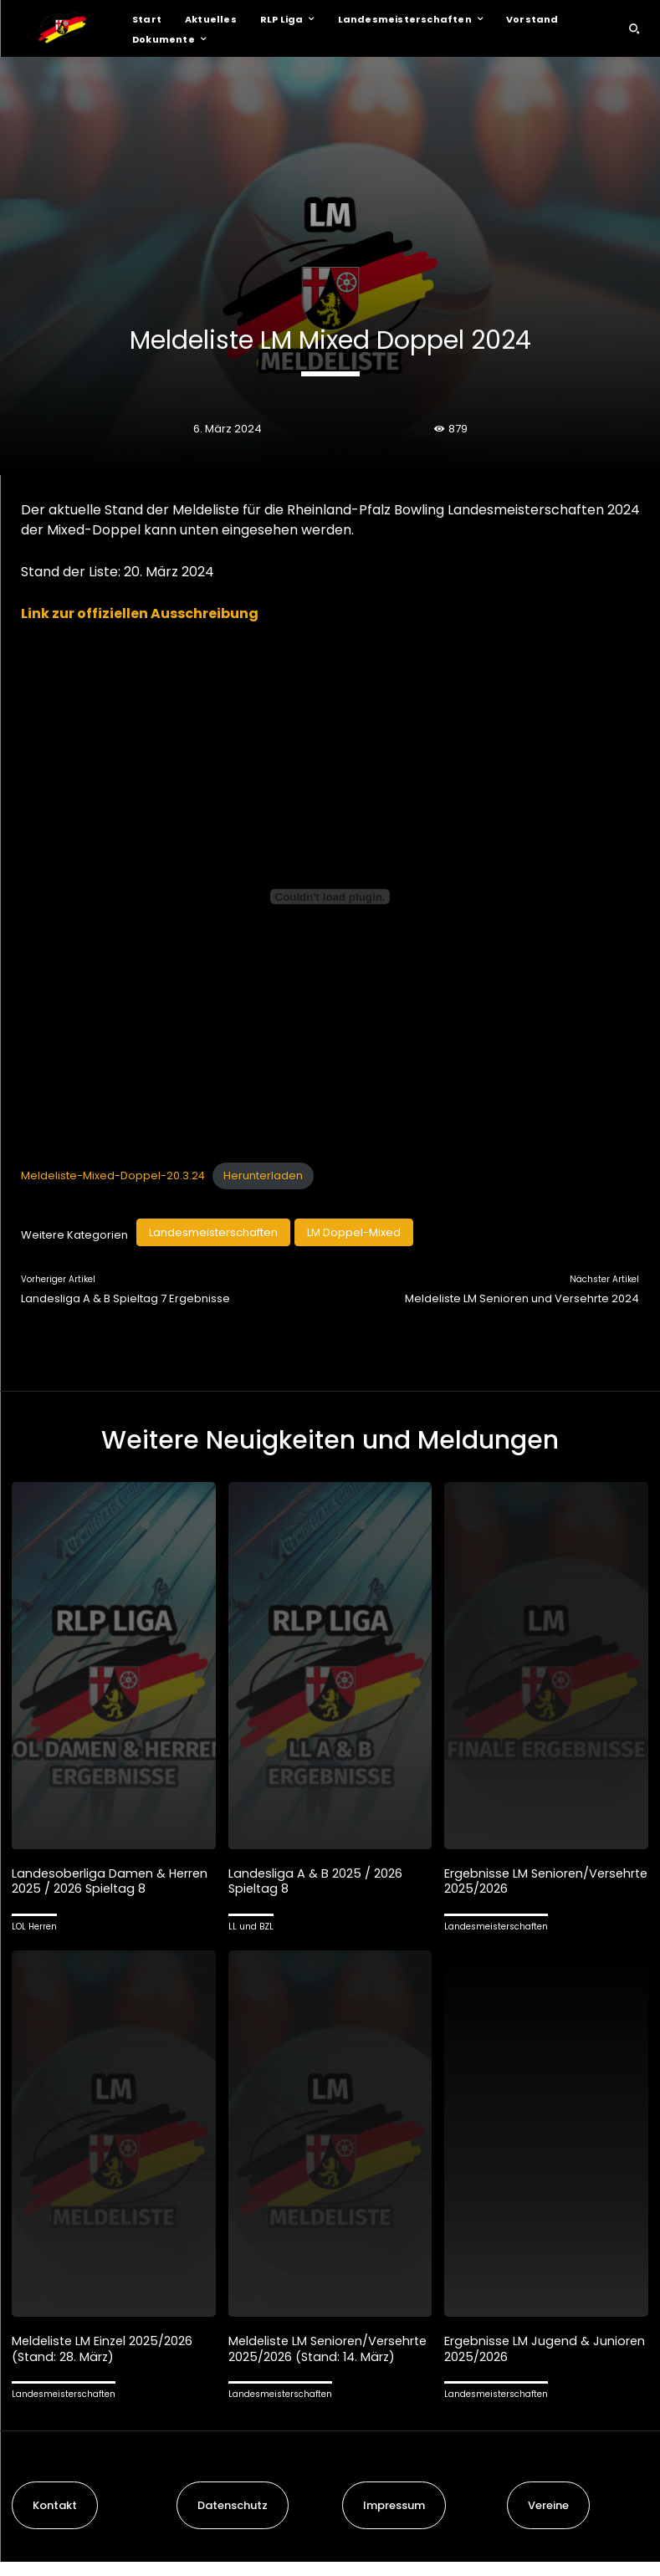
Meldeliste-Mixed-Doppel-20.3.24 (113, 1175)
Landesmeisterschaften (213, 1232)
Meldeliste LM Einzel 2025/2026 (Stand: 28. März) (104, 2347)
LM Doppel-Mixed (353, 1232)
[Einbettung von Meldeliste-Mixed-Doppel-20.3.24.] (330, 896)
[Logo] (62, 28)
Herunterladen (263, 1175)
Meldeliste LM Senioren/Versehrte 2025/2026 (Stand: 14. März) (322, 2355)
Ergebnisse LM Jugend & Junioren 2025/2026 (518, 2347)
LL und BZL (251, 1925)
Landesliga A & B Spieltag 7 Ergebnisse (125, 1298)
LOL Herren (34, 1925)
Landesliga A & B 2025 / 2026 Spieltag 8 (315, 1880)
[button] (634, 28)
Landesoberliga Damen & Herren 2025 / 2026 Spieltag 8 (112, 1880)
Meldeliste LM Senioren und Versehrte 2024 (522, 1298)
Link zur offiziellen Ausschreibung (139, 613)
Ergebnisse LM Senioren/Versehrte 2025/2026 (538, 1880)
